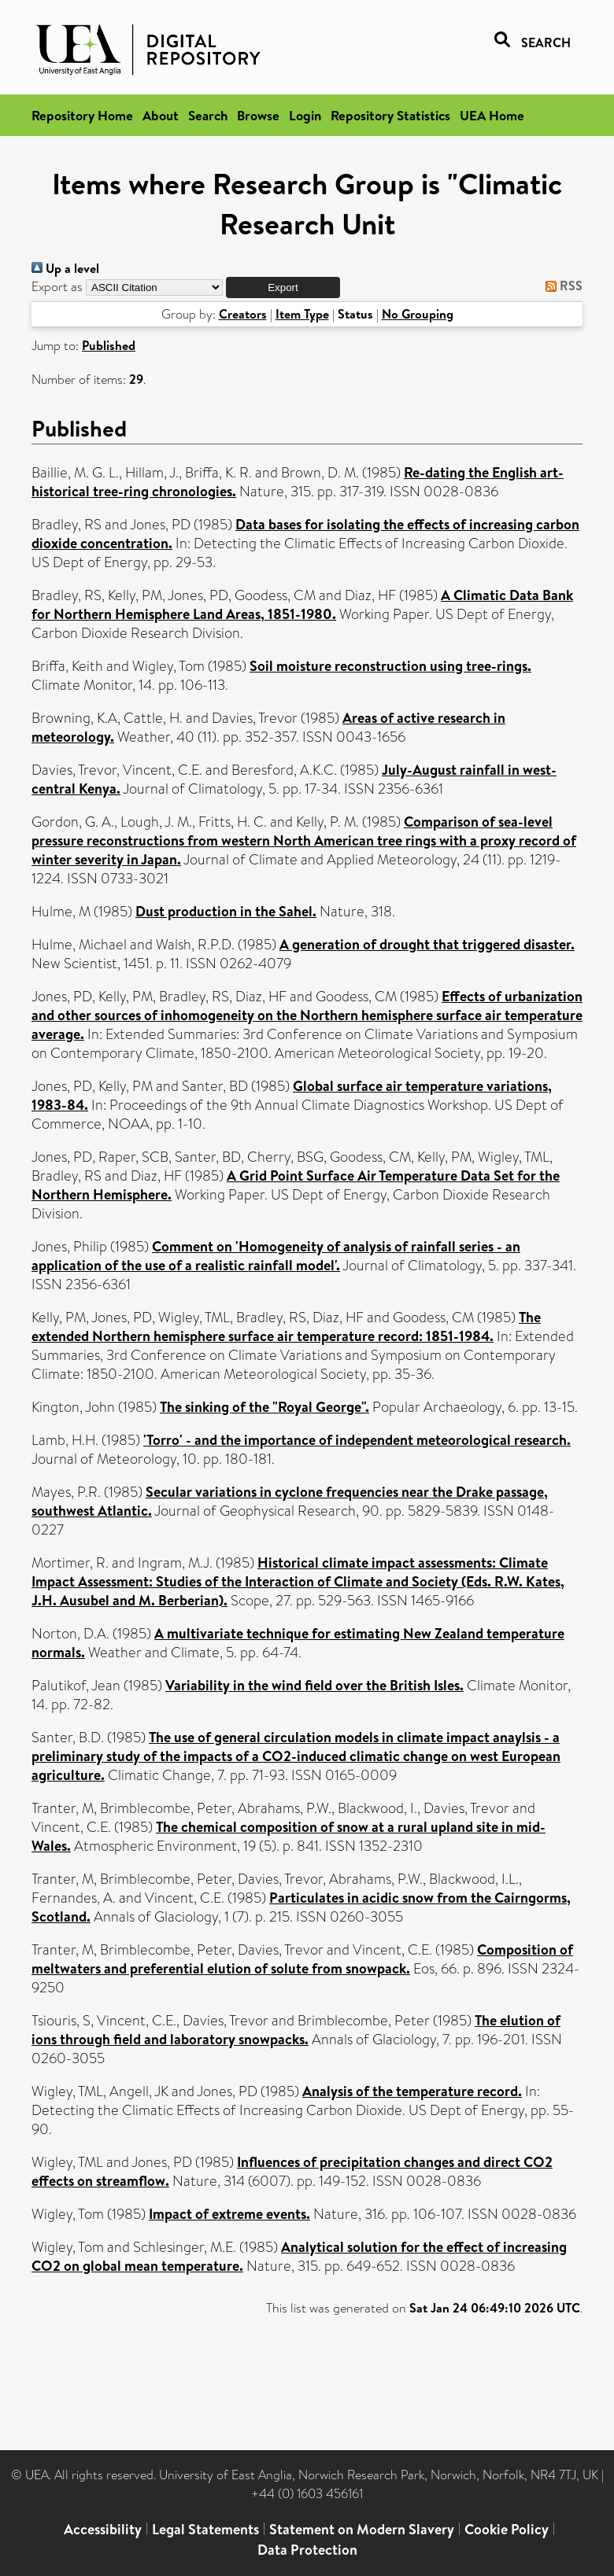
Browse (258, 115)
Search (207, 115)
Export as (57, 287)
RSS (561, 285)
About (160, 115)
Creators (243, 313)
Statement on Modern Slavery (361, 2529)
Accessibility (103, 2529)
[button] (283, 287)
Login (305, 115)
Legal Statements (205, 2529)
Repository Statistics (390, 115)
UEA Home (492, 115)
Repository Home (82, 115)
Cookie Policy (506, 2529)
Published (108, 345)
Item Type (302, 313)
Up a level (65, 268)
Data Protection (307, 2549)
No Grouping (417, 313)
